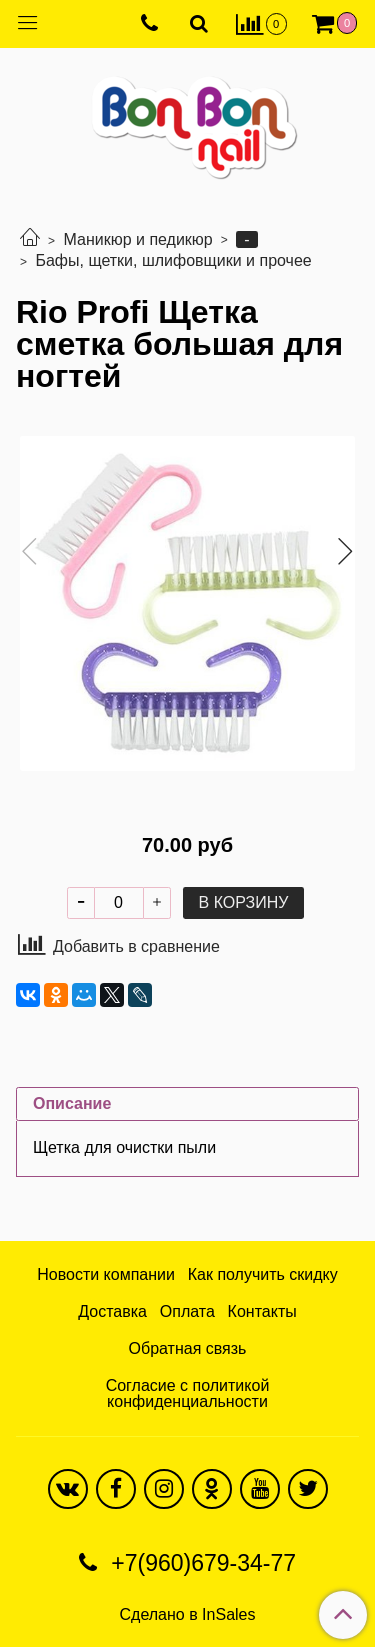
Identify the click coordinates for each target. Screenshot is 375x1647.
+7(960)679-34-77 (200, 1563)
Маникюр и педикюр (137, 239)
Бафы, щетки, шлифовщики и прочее (173, 260)
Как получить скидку (263, 1274)
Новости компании (106, 1274)
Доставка (112, 1311)
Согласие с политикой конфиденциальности (188, 1393)
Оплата (187, 1311)
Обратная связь (188, 1348)
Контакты (262, 1311)
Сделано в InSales (188, 1615)
